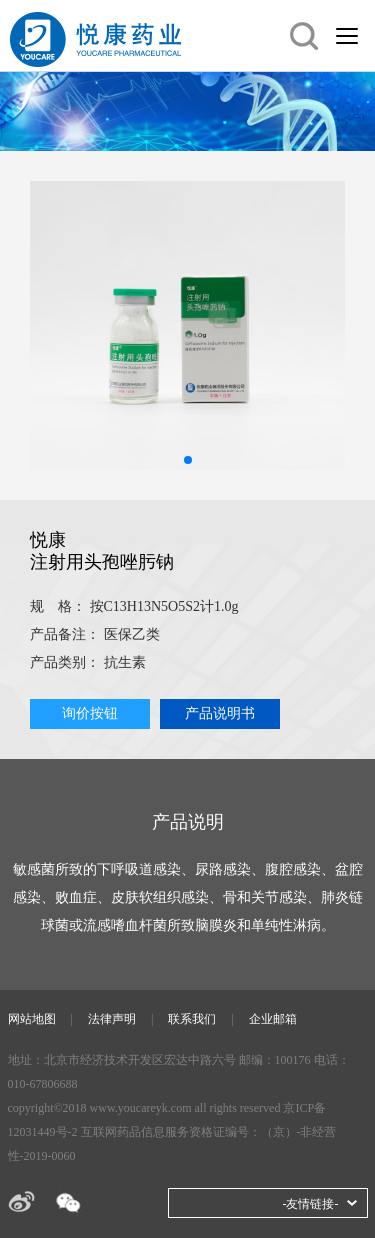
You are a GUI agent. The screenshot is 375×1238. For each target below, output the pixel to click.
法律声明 (112, 1019)
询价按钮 (90, 713)
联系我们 (192, 1019)
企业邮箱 (273, 1019)
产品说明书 (220, 713)
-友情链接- (311, 1204)
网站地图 (32, 1019)
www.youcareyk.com (141, 1108)
